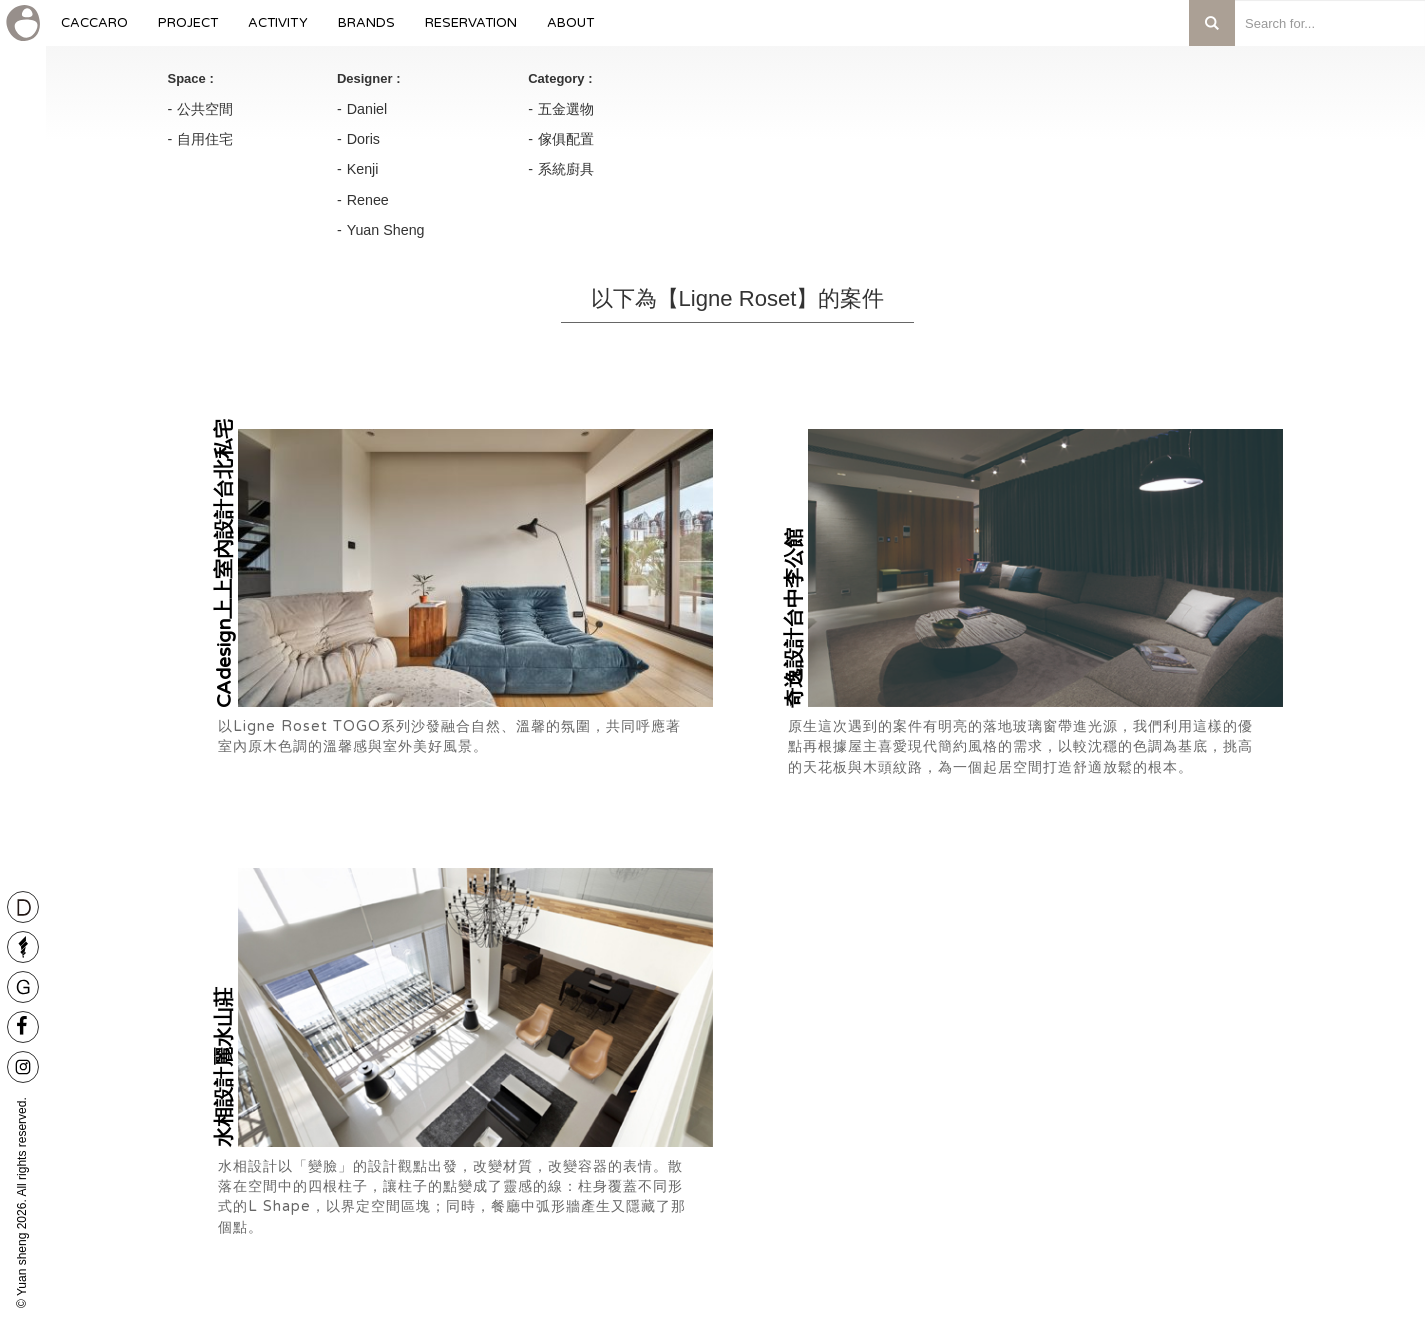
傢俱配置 (566, 139)
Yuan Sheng (386, 230)
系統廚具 (566, 169)
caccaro (94, 30)
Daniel (367, 109)
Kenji (363, 169)
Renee (368, 200)
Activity (278, 30)
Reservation (471, 30)
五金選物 (566, 109)
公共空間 (205, 109)
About (570, 30)
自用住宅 (205, 139)
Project (188, 30)
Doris (363, 139)
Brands (366, 30)
